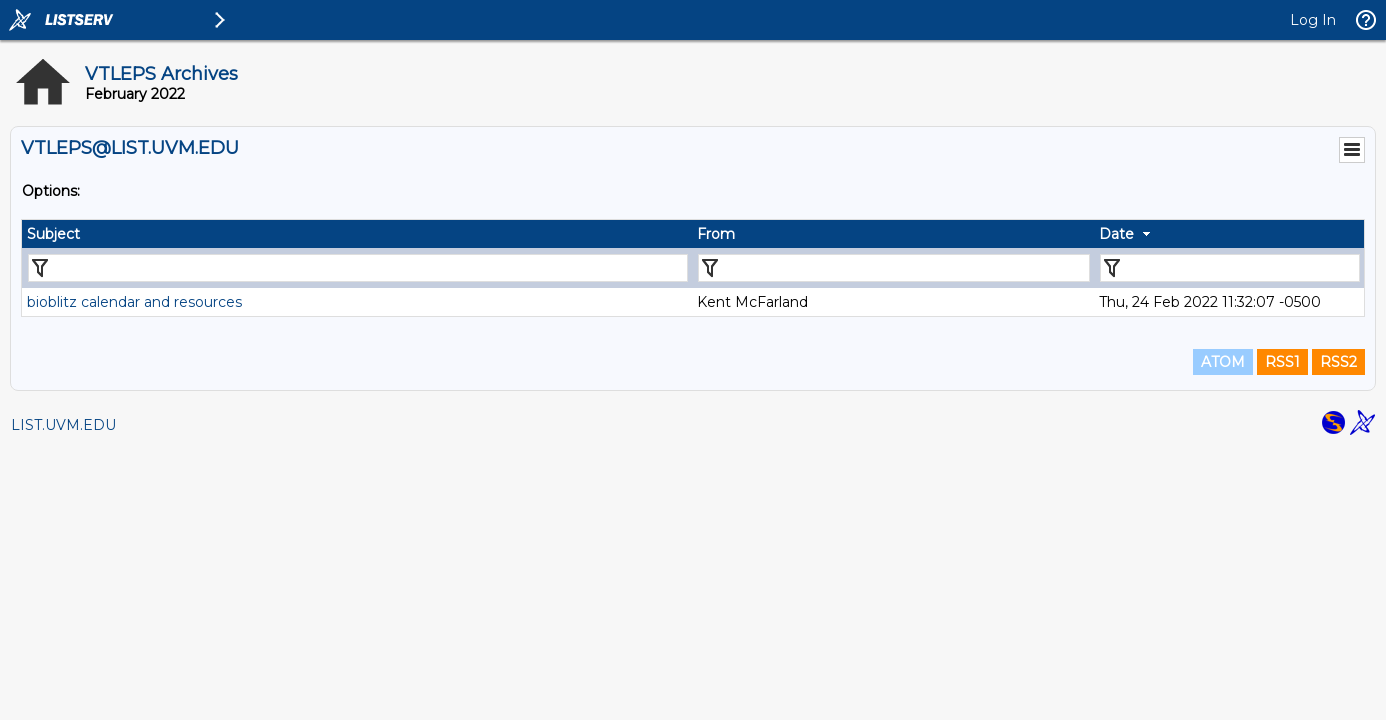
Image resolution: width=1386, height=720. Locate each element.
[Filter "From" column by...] (894, 268)
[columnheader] (357, 234)
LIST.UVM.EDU (63, 425)
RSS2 (1338, 362)
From (716, 234)
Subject (53, 234)
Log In (1313, 20)
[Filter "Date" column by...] (1230, 268)
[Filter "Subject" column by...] (358, 268)
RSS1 (1282, 362)
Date (1116, 234)
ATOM (1223, 362)
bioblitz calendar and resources (134, 302)
